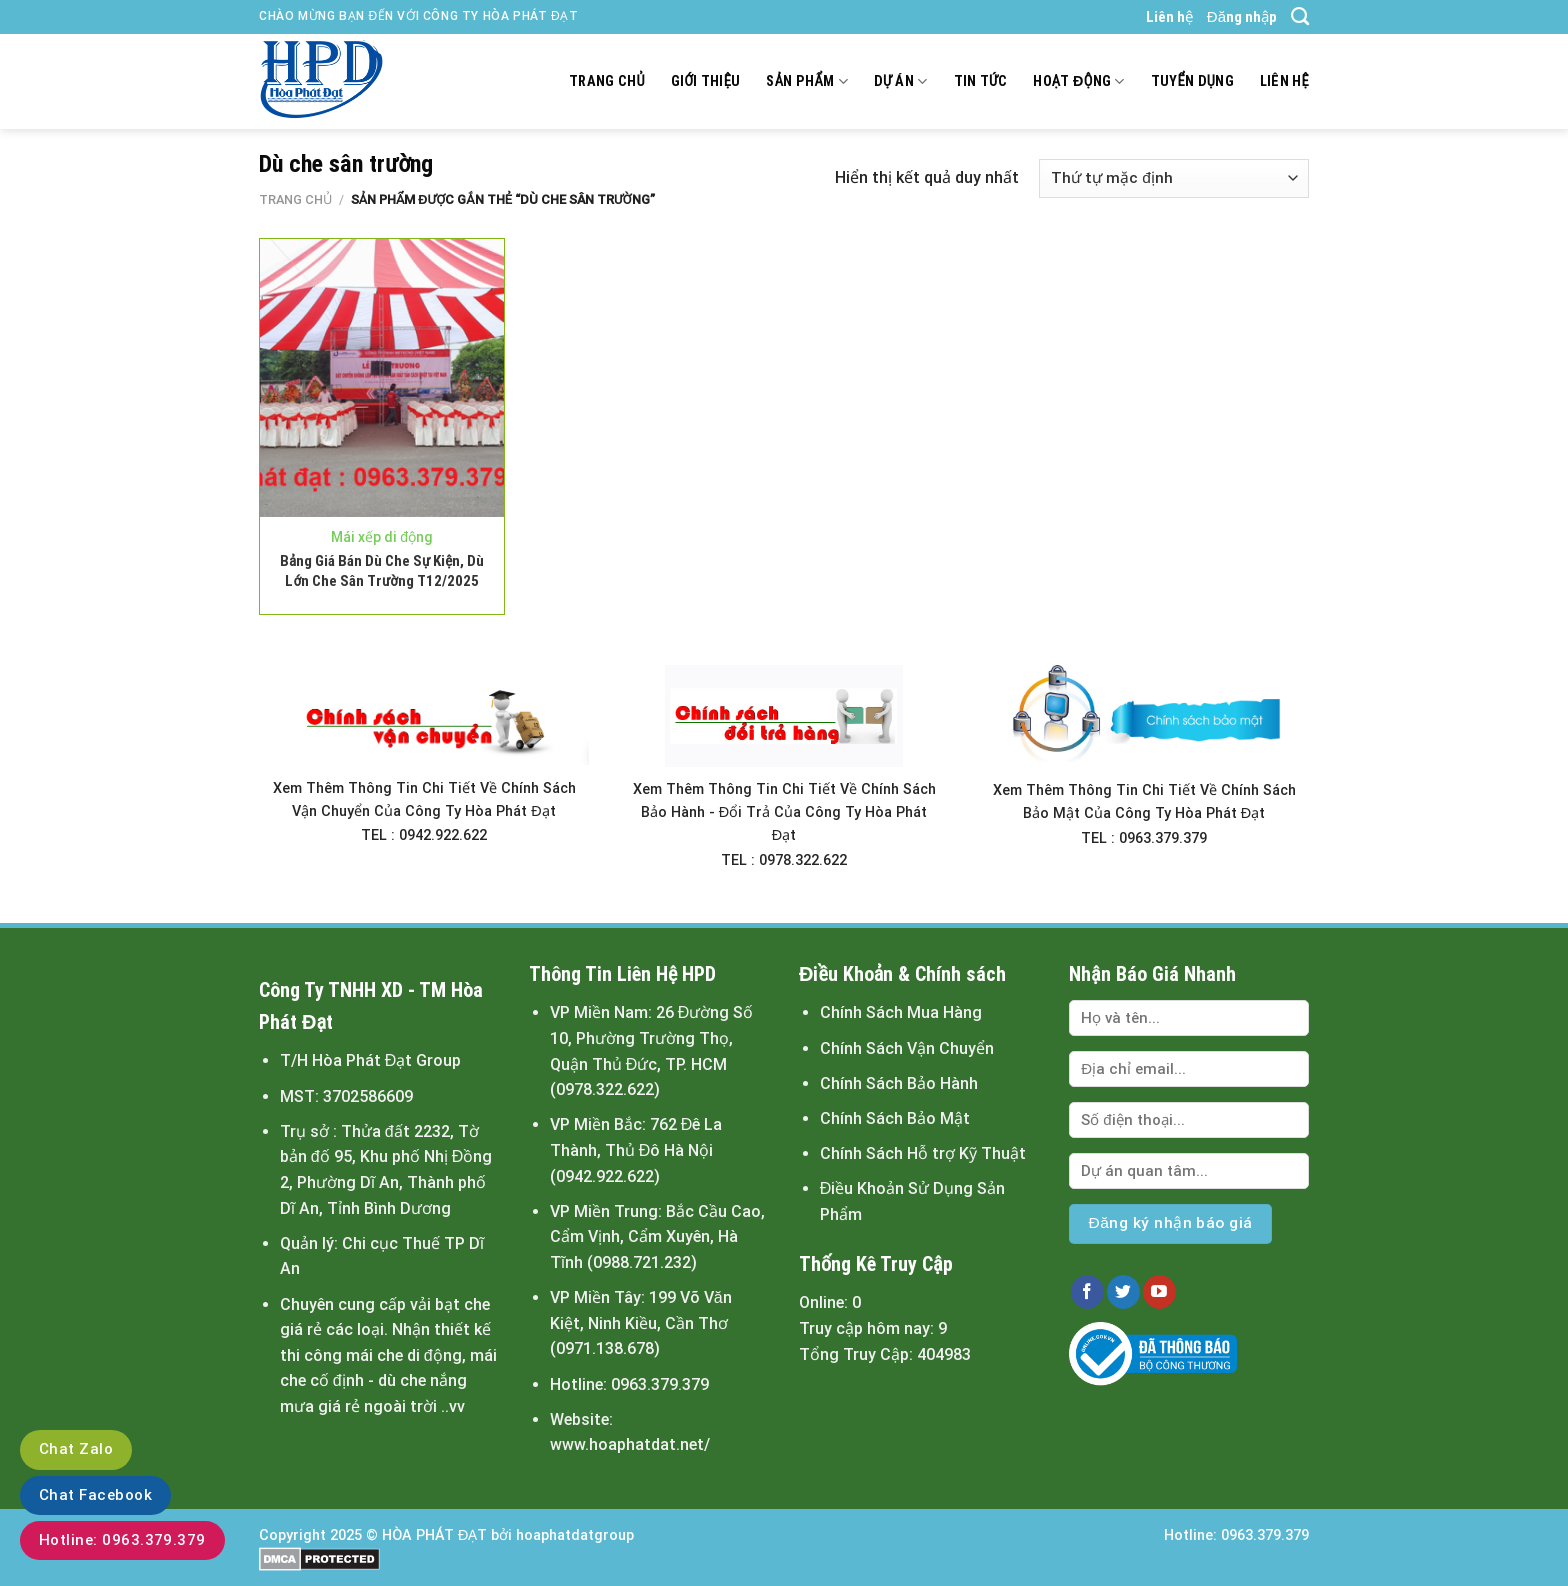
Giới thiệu (706, 81)
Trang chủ (607, 81)
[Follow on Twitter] (1123, 1292)
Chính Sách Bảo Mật (895, 1118)
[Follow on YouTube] (1159, 1292)
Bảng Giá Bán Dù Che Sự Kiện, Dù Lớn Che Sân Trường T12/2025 (382, 571)
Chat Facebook (95, 1495)
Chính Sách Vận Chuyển (907, 1048)
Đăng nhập (1242, 17)
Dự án (901, 81)
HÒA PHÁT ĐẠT (434, 1535)
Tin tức (981, 81)
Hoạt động (1078, 81)
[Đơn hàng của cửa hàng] (1174, 178)
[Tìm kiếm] (1300, 17)
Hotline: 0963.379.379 (122, 1540)
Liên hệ (1169, 17)
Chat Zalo (76, 1449)
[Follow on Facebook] (1087, 1292)
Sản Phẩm (806, 81)
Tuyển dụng (1192, 81)
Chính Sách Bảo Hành (899, 1083)
